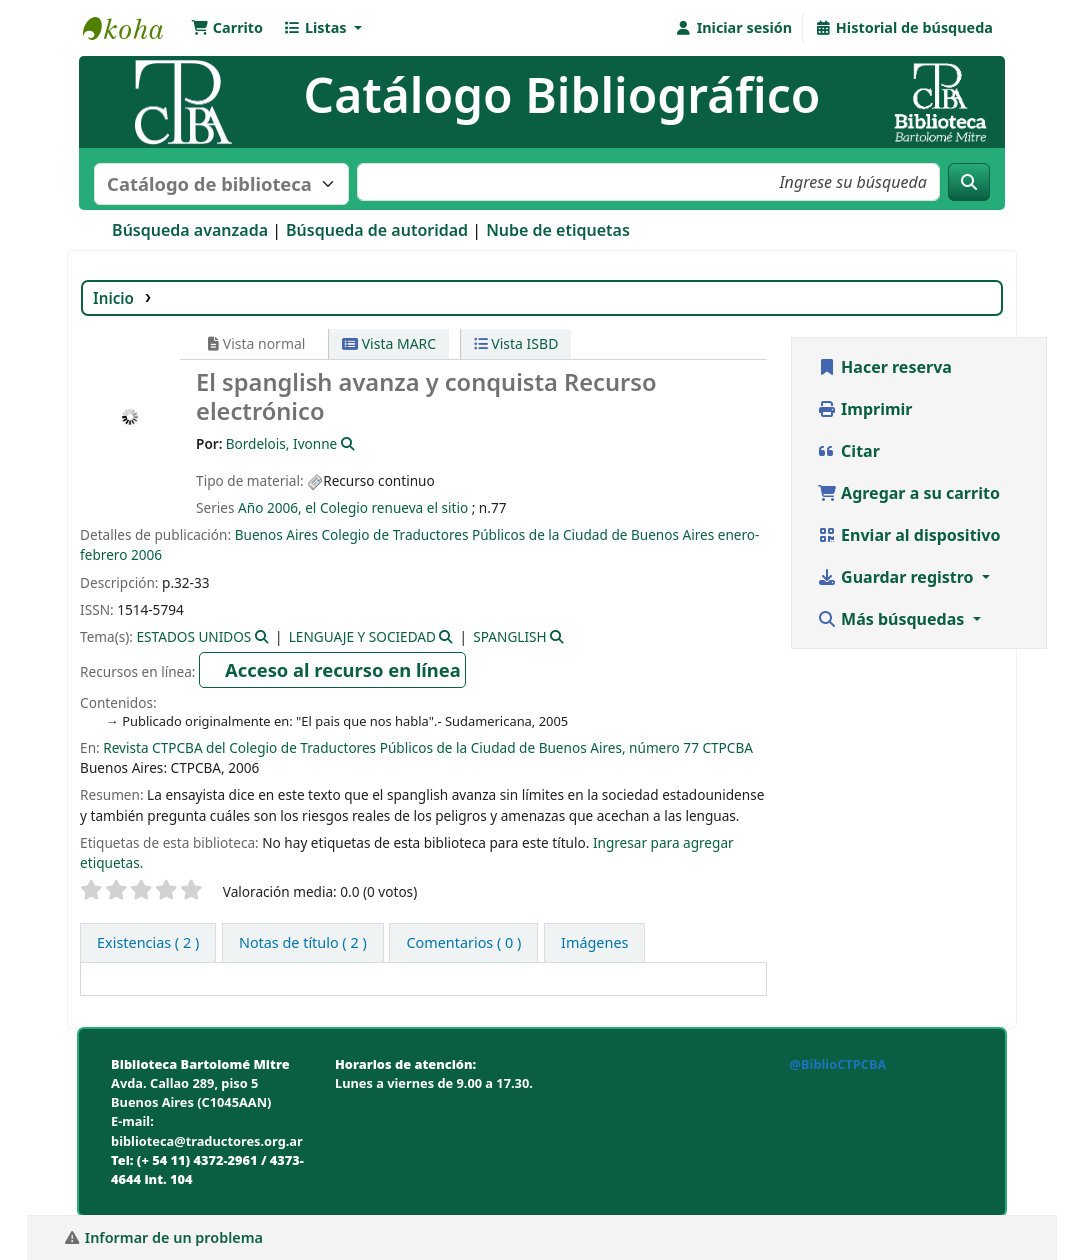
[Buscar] (969, 182)
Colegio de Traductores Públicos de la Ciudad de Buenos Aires (517, 534)
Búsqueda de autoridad (377, 230)
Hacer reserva (884, 367)
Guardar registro (897, 577)
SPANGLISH (509, 636)
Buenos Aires (276, 534)
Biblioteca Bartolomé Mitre (133, 28)
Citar (848, 451)
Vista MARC (389, 343)
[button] (227, 28)
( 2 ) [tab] (148, 942)
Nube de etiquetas (558, 230)
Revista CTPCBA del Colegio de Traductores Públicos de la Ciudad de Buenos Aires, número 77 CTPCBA (428, 747)
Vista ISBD (516, 343)
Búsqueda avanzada (190, 230)
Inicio (113, 298)
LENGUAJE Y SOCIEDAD (362, 636)
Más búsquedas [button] (893, 619)
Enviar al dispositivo (909, 535)
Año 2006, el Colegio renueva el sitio (353, 507)
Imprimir (865, 409)
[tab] (303, 943)
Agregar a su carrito (908, 493)
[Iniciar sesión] (733, 28)
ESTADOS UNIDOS (194, 636)
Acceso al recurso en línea (343, 669)
